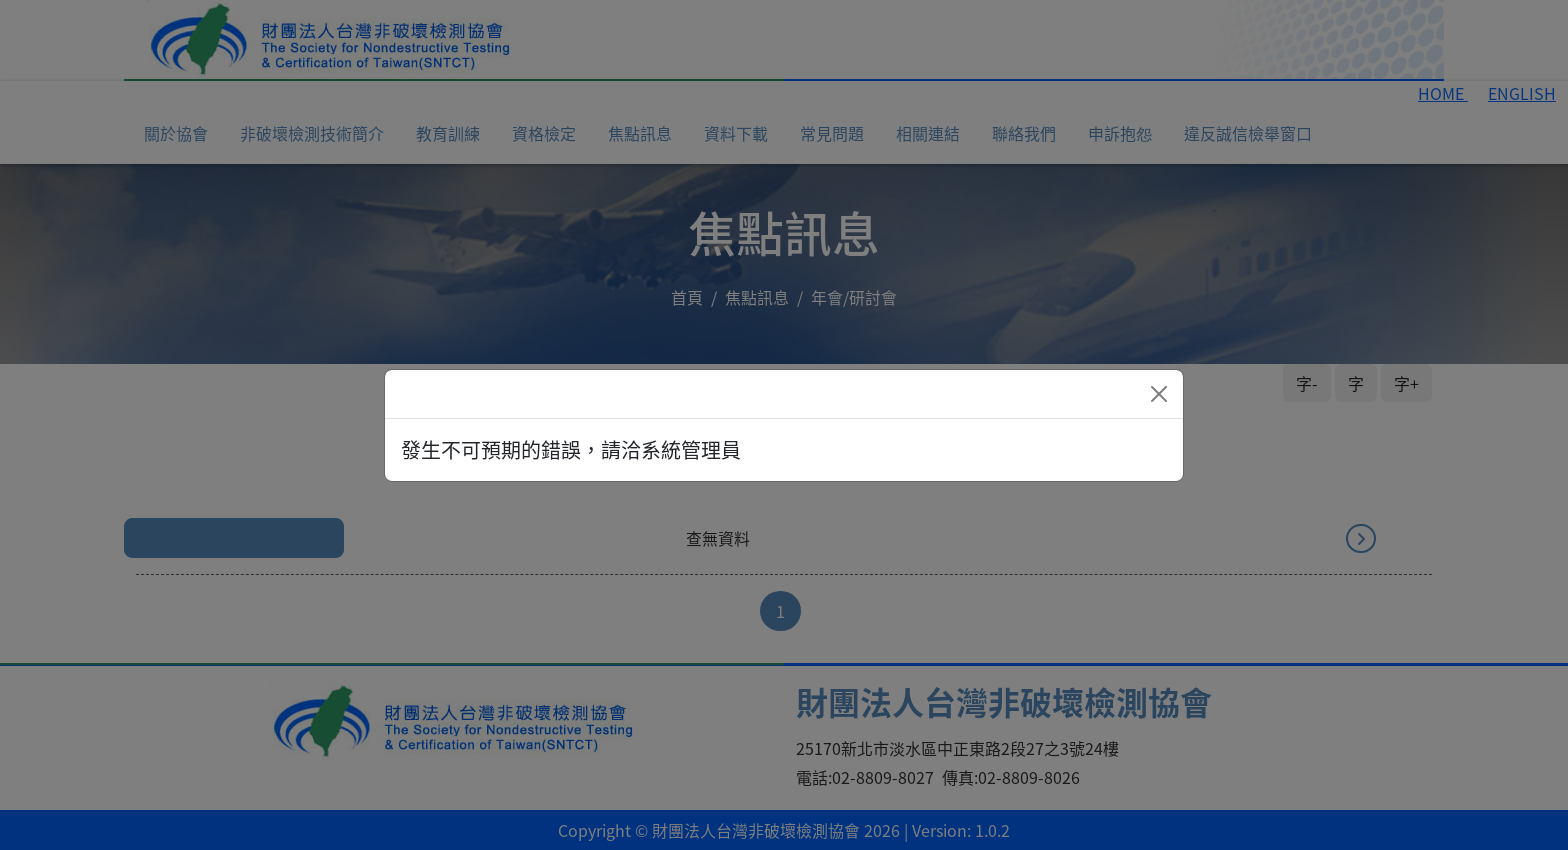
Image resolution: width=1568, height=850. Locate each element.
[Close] (1159, 394)
